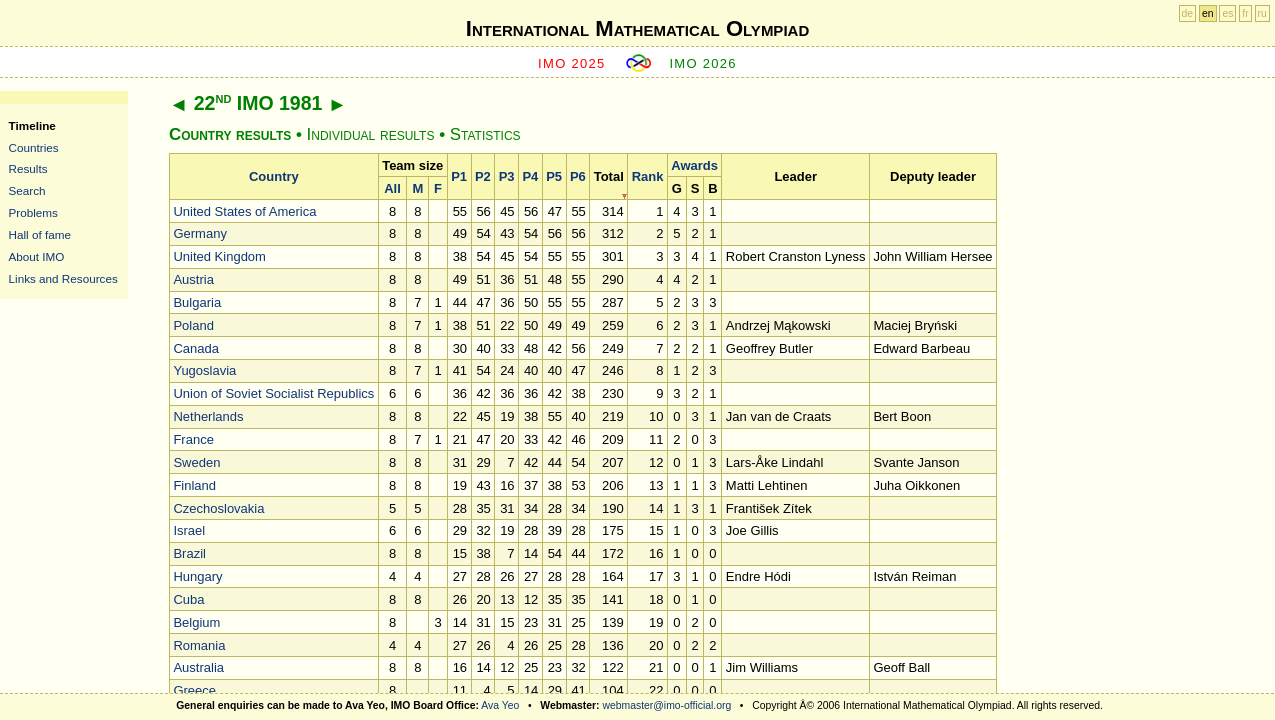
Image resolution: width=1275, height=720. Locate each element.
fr (1245, 13)
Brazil (189, 553)
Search (27, 190)
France (193, 439)
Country (274, 176)
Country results (230, 134)
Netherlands (208, 416)
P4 (530, 176)
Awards (694, 165)
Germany (199, 233)
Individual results (371, 134)
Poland (193, 325)
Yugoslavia (204, 370)
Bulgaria (197, 302)
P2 (483, 176)
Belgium (196, 622)
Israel (189, 530)
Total (609, 176)
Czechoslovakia (218, 508)
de (1188, 13)
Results (28, 168)
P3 (507, 176)
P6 (578, 176)
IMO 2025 (572, 63)
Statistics (485, 134)
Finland (194, 485)
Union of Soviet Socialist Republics (273, 393)
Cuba (188, 599)
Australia (198, 667)
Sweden (196, 462)
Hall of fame (40, 234)
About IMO (37, 256)
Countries (34, 147)
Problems (33, 212)
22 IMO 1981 (258, 103)
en (1208, 13)
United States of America (244, 211)
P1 (459, 176)
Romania (199, 645)
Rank (648, 176)
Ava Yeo (500, 705)
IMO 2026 (703, 63)
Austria (193, 279)
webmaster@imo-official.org (666, 705)
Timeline (32, 125)
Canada (196, 348)
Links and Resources (63, 278)
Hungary (197, 576)
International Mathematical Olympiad (637, 28)
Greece (194, 690)
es (1227, 13)
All (392, 188)
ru (1262, 13)
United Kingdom (219, 256)
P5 (554, 176)
